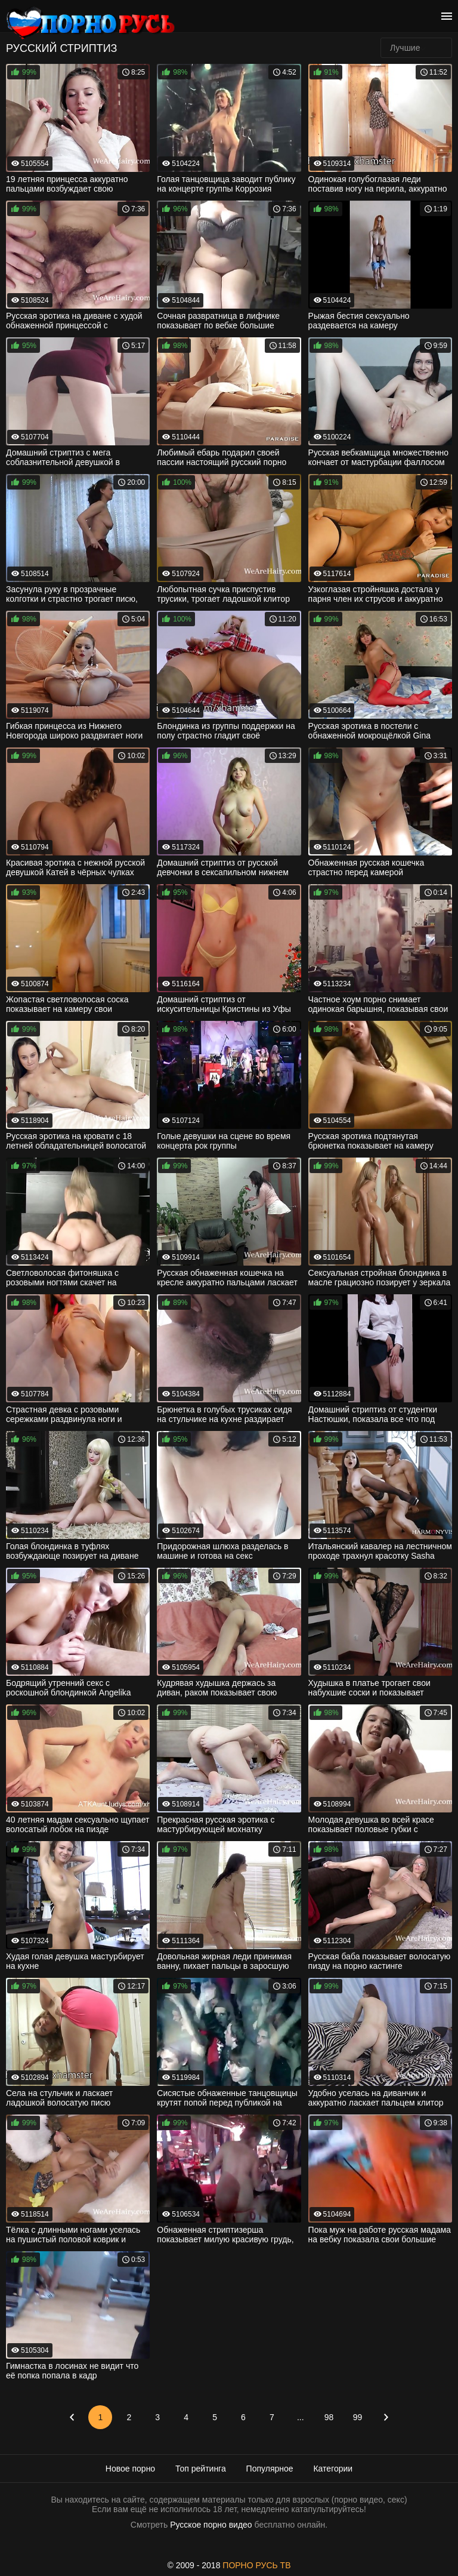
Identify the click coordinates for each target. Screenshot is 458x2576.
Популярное (269, 2468)
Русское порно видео (211, 2524)
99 (358, 2417)
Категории (332, 2468)
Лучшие (405, 48)
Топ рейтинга (200, 2468)
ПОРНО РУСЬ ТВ (256, 2565)
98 (329, 2417)
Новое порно (130, 2468)
